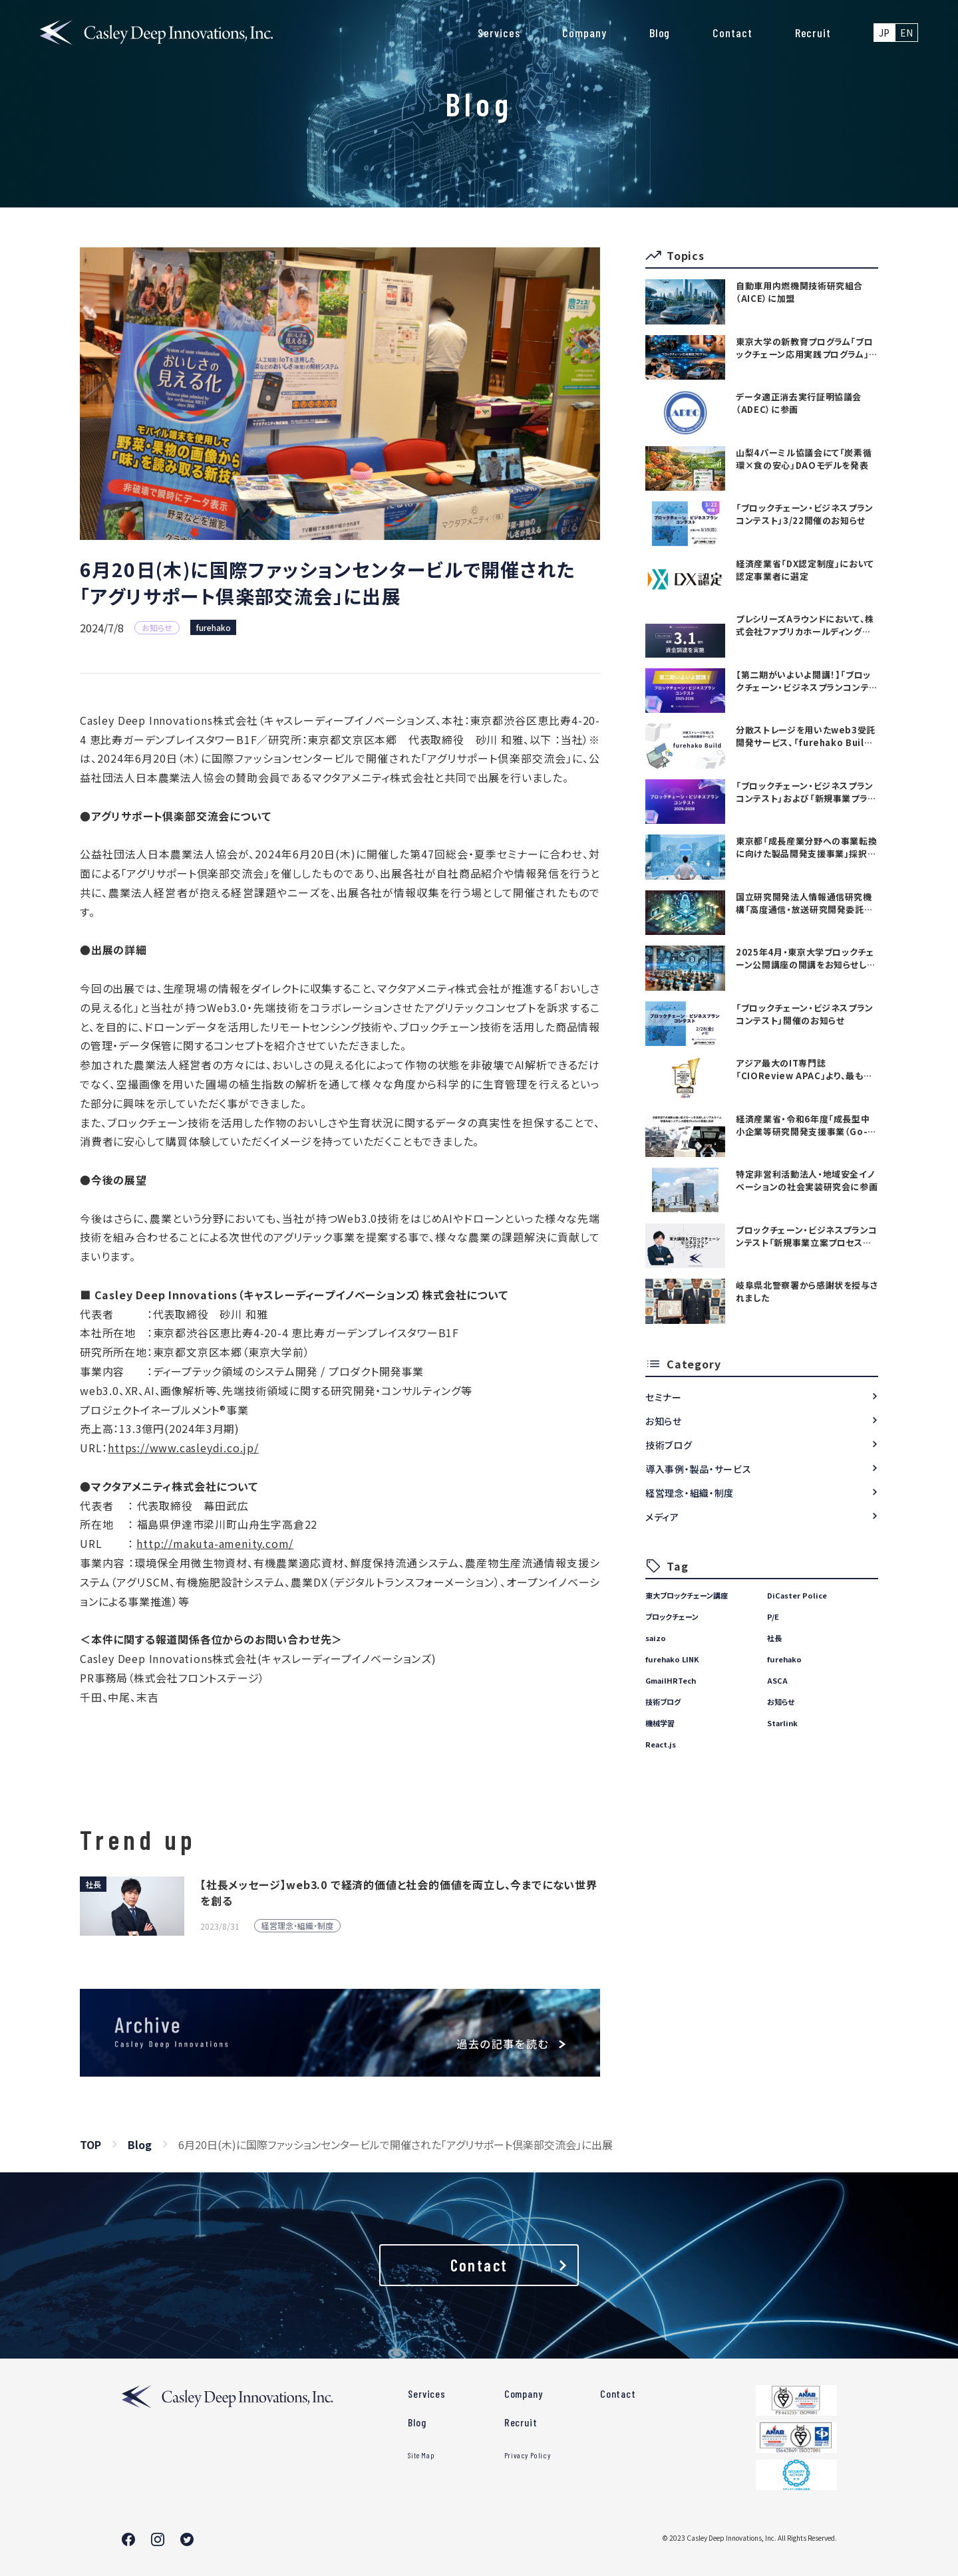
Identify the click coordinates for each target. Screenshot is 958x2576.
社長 (774, 1637)
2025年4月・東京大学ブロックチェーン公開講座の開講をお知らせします (805, 958)
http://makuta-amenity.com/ (214, 1543)
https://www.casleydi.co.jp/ (183, 1448)
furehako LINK (672, 1659)
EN (906, 32)
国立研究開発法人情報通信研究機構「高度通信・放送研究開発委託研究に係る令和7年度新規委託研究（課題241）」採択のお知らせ (804, 903)
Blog (660, 32)
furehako (213, 627)
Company (584, 32)
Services (499, 32)
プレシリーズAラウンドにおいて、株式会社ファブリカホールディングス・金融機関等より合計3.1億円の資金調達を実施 (806, 625)
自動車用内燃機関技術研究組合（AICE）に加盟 (799, 292)
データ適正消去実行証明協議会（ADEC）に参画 (799, 403)
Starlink (782, 1723)
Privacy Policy (527, 2455)
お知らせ (663, 1421)
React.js (660, 1744)
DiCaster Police (797, 1595)
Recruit (813, 32)
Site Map (421, 2455)
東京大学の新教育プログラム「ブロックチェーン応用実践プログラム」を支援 (807, 347)
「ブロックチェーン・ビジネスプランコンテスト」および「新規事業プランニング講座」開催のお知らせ (806, 792)
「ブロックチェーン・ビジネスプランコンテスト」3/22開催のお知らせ (805, 514)
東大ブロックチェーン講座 (686, 1595)
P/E (773, 1616)
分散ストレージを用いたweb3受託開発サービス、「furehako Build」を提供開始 (806, 736)
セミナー (663, 1397)
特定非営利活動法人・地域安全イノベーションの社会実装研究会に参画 (807, 1180)
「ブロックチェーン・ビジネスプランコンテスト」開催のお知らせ (805, 1014)
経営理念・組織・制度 (689, 1492)
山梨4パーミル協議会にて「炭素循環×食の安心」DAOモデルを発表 (804, 458)
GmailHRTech (670, 1680)
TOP (90, 2144)
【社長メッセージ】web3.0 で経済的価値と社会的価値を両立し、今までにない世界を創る (398, 1892)
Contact (732, 32)
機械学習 (660, 1723)
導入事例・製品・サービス (698, 1469)
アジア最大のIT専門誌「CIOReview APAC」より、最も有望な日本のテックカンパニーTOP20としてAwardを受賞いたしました (805, 1069)
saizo (655, 1637)
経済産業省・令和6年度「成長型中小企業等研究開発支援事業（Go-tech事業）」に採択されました (803, 1125)
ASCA (777, 1680)
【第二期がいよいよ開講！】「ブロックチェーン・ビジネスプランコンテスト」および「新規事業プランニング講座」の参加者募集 (807, 681)
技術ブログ (669, 1445)
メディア (662, 1516)
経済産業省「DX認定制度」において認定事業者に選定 (805, 569)
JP (884, 32)
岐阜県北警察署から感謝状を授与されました (807, 1291)
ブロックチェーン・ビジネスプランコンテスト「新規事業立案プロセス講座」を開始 (807, 1236)
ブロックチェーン (672, 1616)
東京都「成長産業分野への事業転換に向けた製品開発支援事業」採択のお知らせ (806, 847)
